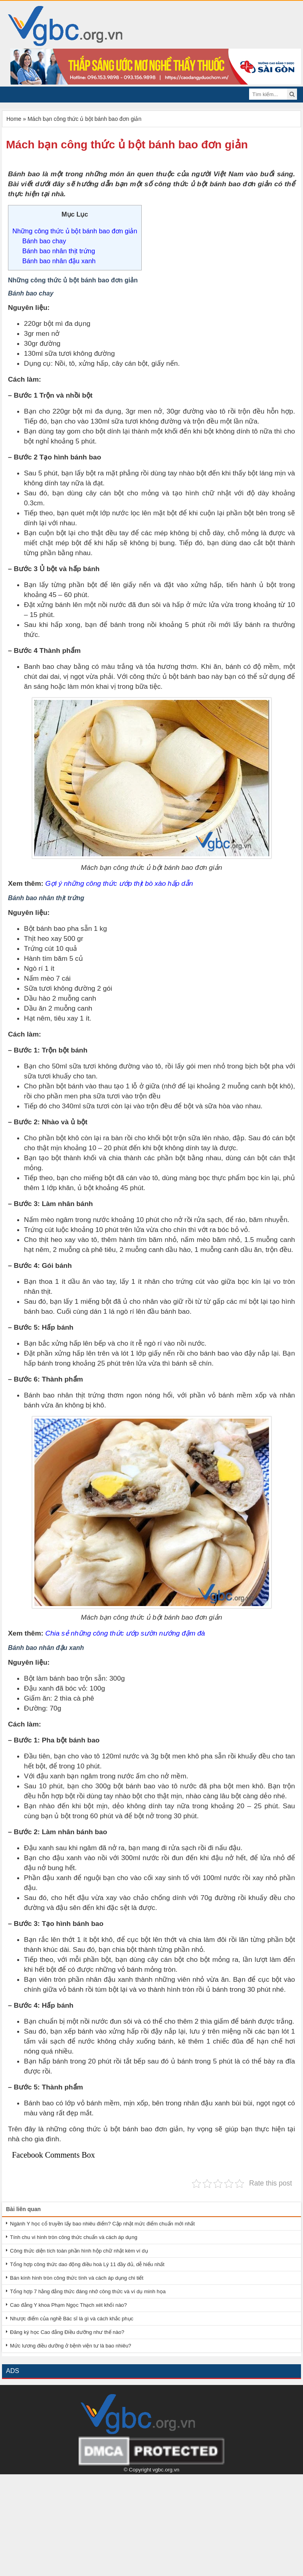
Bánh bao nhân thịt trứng (58, 250)
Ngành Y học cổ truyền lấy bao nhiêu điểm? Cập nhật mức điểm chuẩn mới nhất (102, 2224)
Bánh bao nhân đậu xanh (59, 260)
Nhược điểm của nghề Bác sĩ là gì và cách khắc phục (71, 2319)
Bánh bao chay (44, 240)
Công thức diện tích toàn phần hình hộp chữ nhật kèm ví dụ (79, 2251)
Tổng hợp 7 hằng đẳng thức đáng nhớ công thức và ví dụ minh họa (88, 2291)
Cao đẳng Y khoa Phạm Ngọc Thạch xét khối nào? (68, 2305)
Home (13, 119)
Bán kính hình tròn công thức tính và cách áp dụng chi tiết (76, 2278)
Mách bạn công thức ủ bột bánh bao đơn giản (127, 144)
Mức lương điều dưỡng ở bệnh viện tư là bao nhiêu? (70, 2346)
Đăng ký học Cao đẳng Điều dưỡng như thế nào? (67, 2332)
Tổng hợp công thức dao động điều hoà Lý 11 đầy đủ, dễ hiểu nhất (87, 2264)
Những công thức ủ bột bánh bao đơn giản (74, 231)
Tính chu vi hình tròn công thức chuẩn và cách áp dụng (73, 2237)
